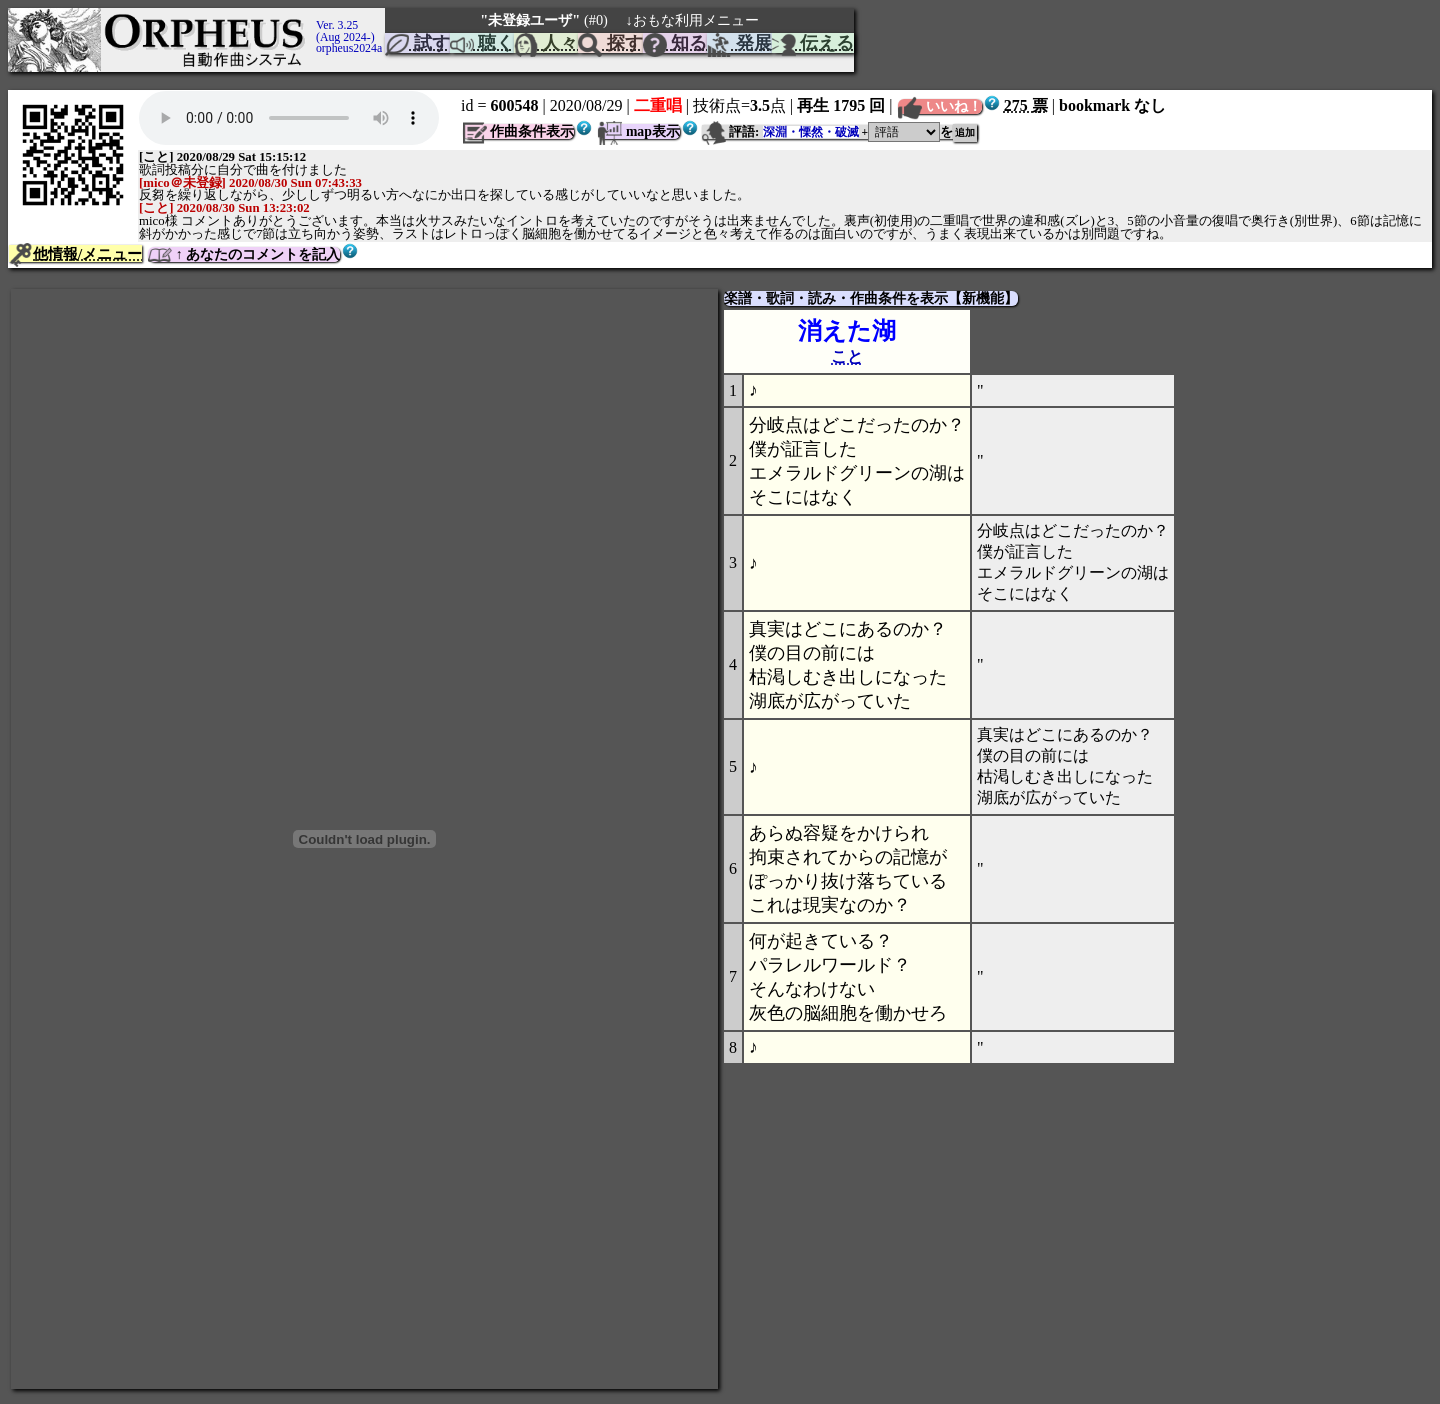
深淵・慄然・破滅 (811, 132)
